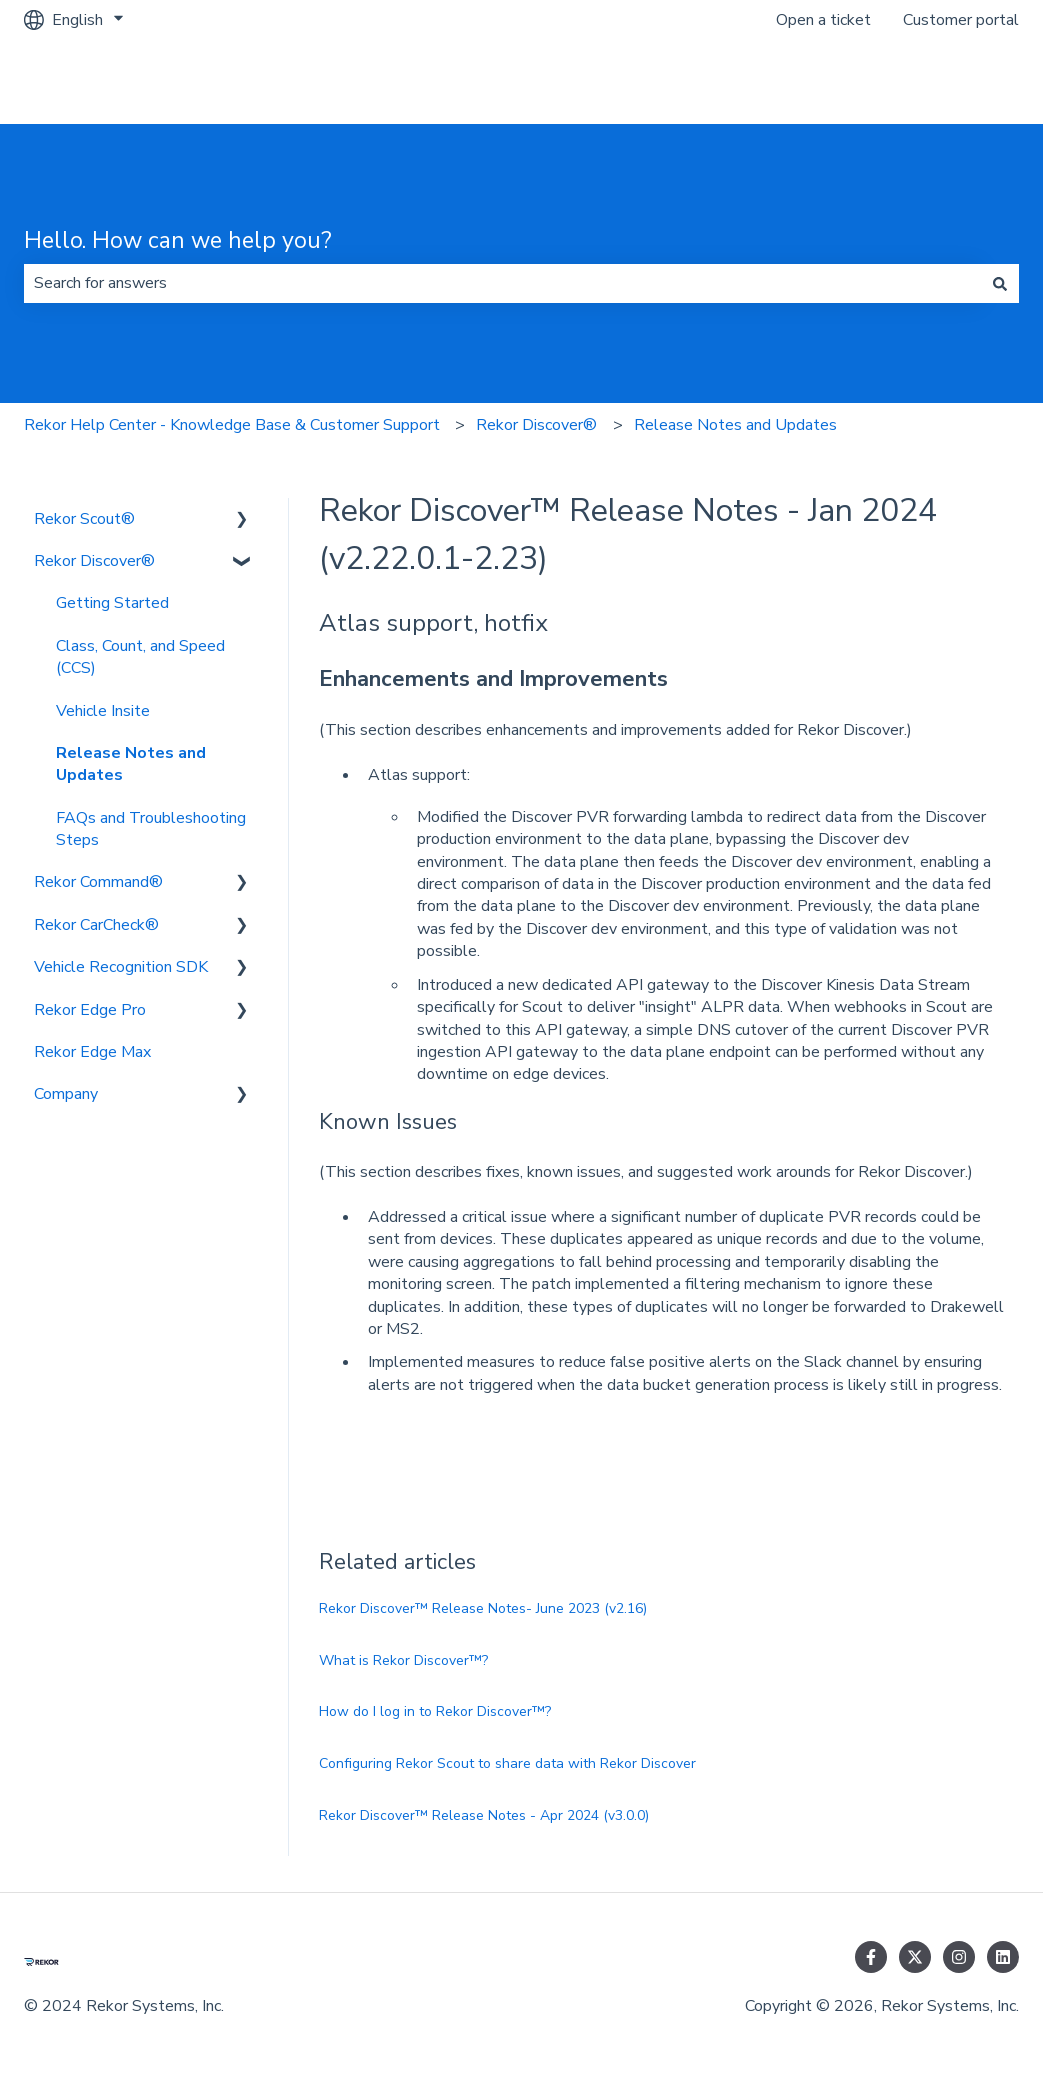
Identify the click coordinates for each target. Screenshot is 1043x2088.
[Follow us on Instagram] (959, 1957)
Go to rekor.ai (952, 82)
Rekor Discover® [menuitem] (94, 561)
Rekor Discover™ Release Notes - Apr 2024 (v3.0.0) (484, 1815)
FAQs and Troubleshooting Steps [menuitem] (151, 829)
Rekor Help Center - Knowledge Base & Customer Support (232, 425)
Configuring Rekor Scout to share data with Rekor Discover (507, 1763)
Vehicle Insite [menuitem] (103, 711)
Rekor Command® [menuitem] (98, 882)
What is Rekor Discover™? (403, 1660)
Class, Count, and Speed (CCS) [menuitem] (140, 657)
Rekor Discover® (536, 425)
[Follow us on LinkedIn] (1003, 1957)
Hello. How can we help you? (178, 240)
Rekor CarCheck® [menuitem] (96, 925)
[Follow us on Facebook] (871, 1957)
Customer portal (961, 20)
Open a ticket (823, 20)
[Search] (1000, 283)
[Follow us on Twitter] (915, 1957)
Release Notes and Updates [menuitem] (131, 764)
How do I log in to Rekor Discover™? (435, 1711)
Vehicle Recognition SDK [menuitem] (121, 967)
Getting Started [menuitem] (112, 603)
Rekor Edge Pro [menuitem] (90, 1010)
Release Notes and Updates (735, 425)
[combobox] (502, 283)
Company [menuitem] (66, 1094)
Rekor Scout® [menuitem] (84, 519)
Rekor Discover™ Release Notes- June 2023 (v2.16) (483, 1608)
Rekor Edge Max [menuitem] (92, 1052)
